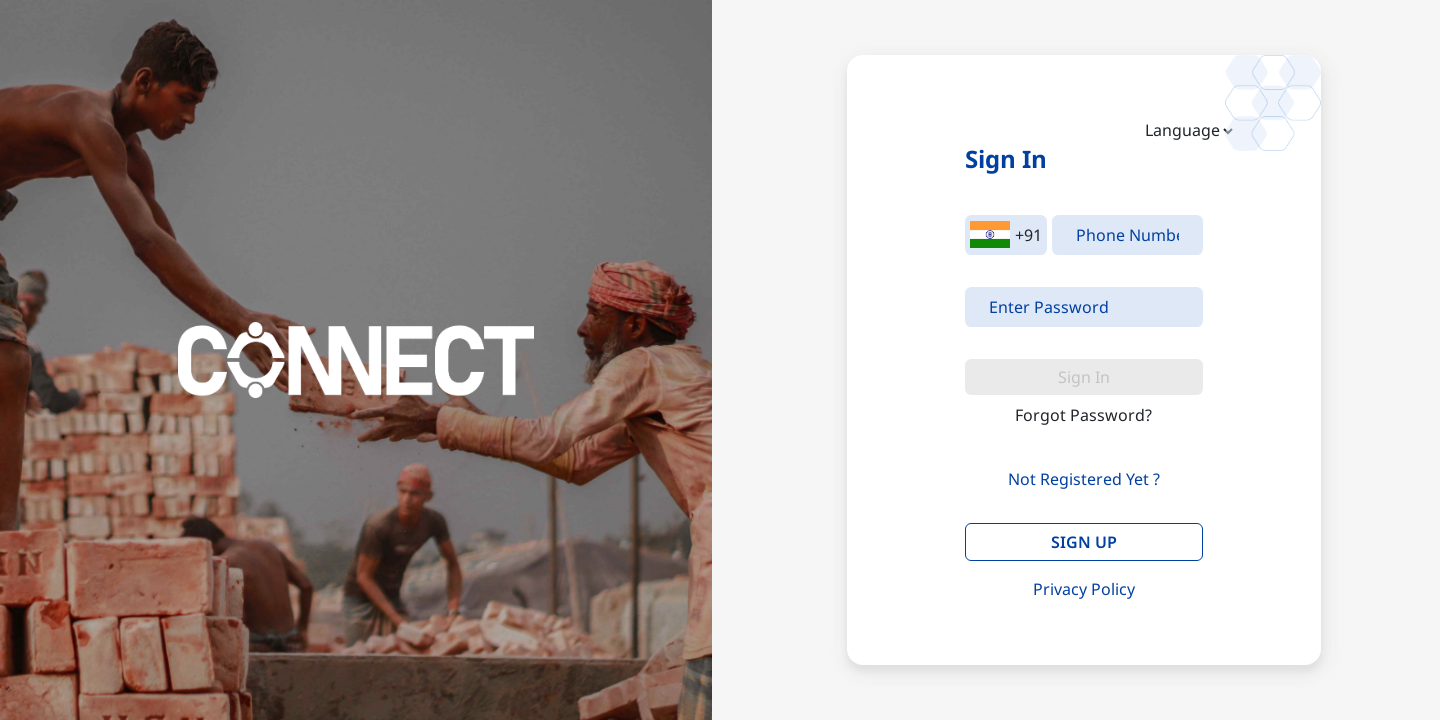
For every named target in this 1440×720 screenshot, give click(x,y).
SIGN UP (1084, 542)
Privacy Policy (1084, 589)
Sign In (1084, 377)
